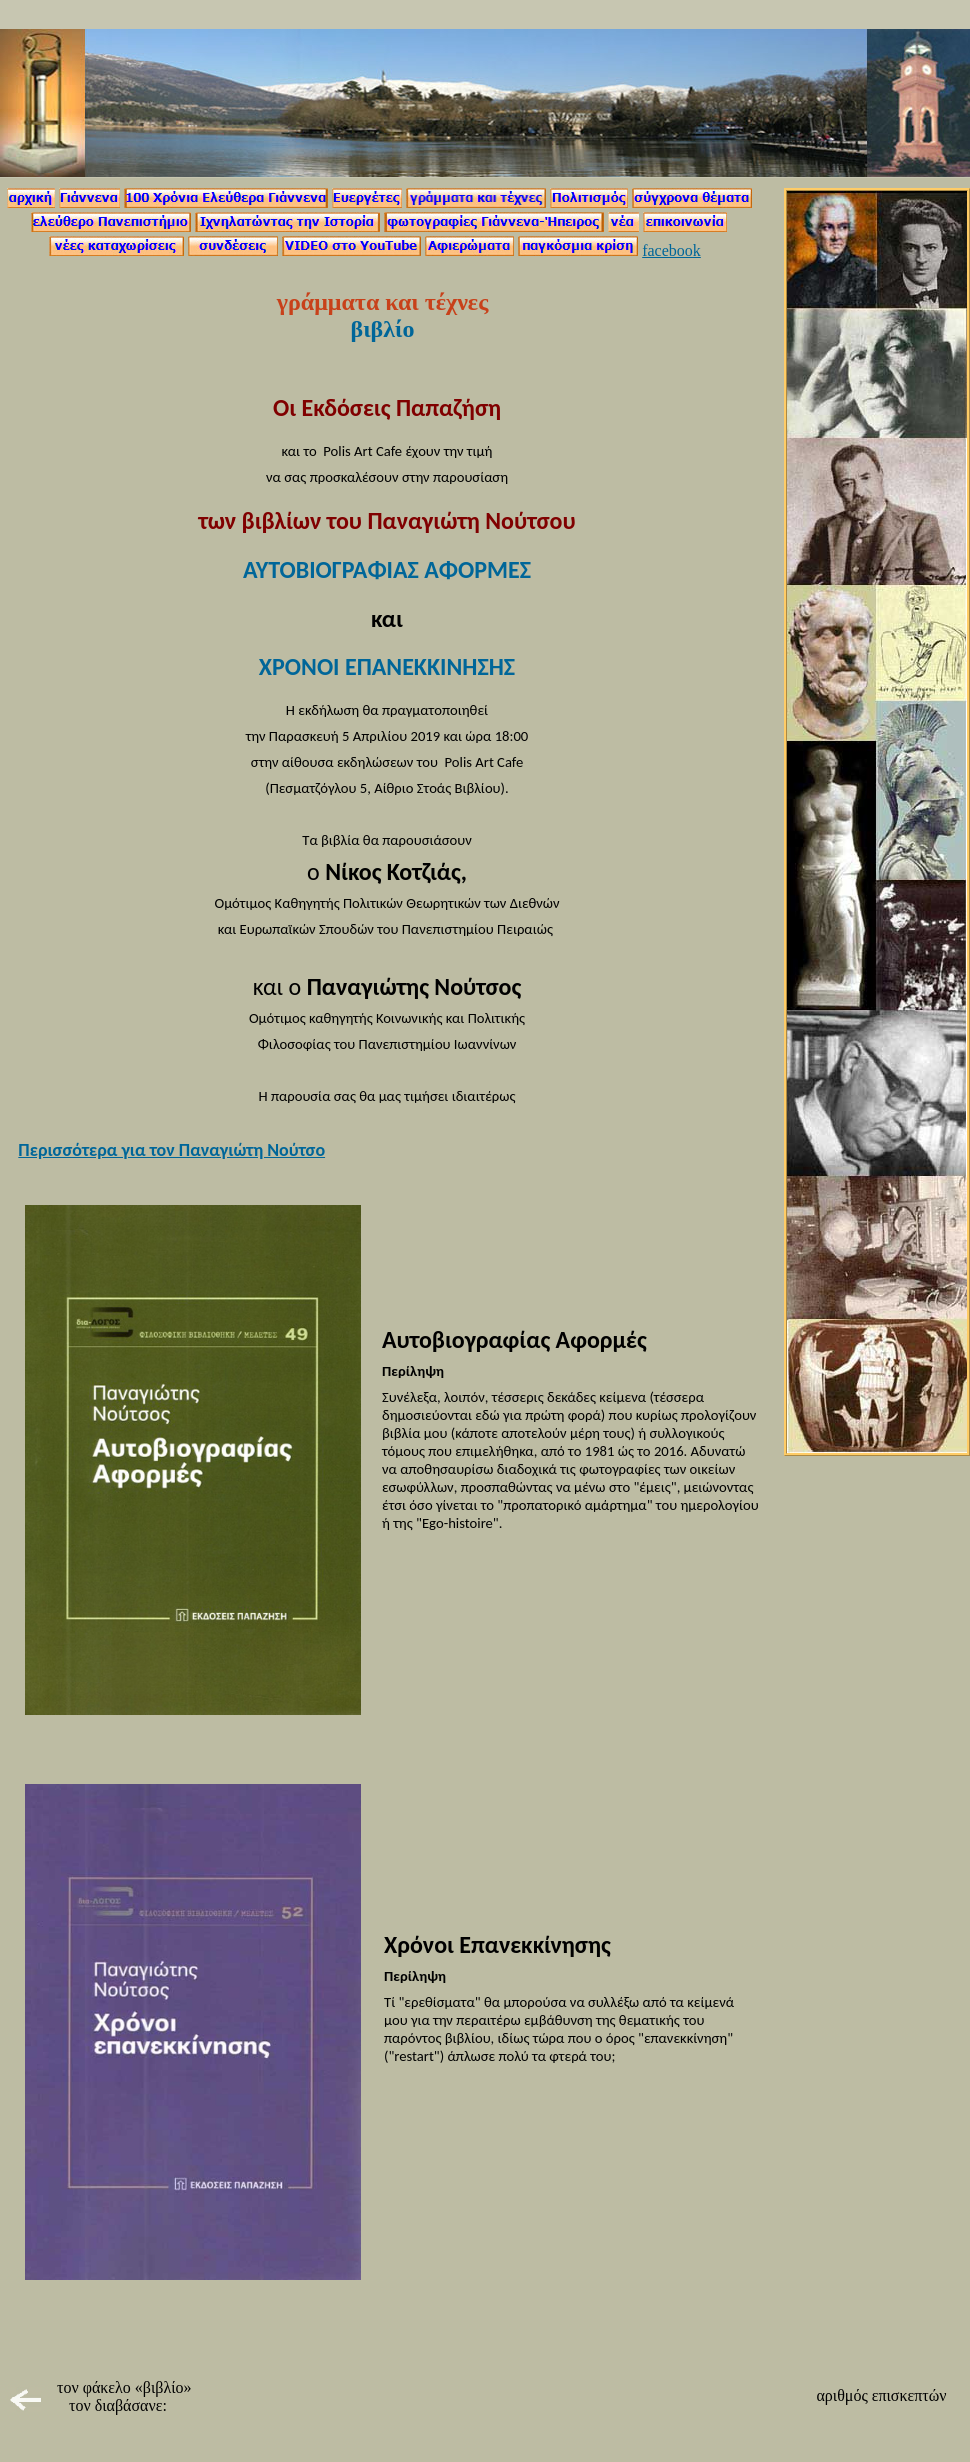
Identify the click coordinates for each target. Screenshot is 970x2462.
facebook (671, 250)
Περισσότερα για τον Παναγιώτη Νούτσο (171, 1150)
